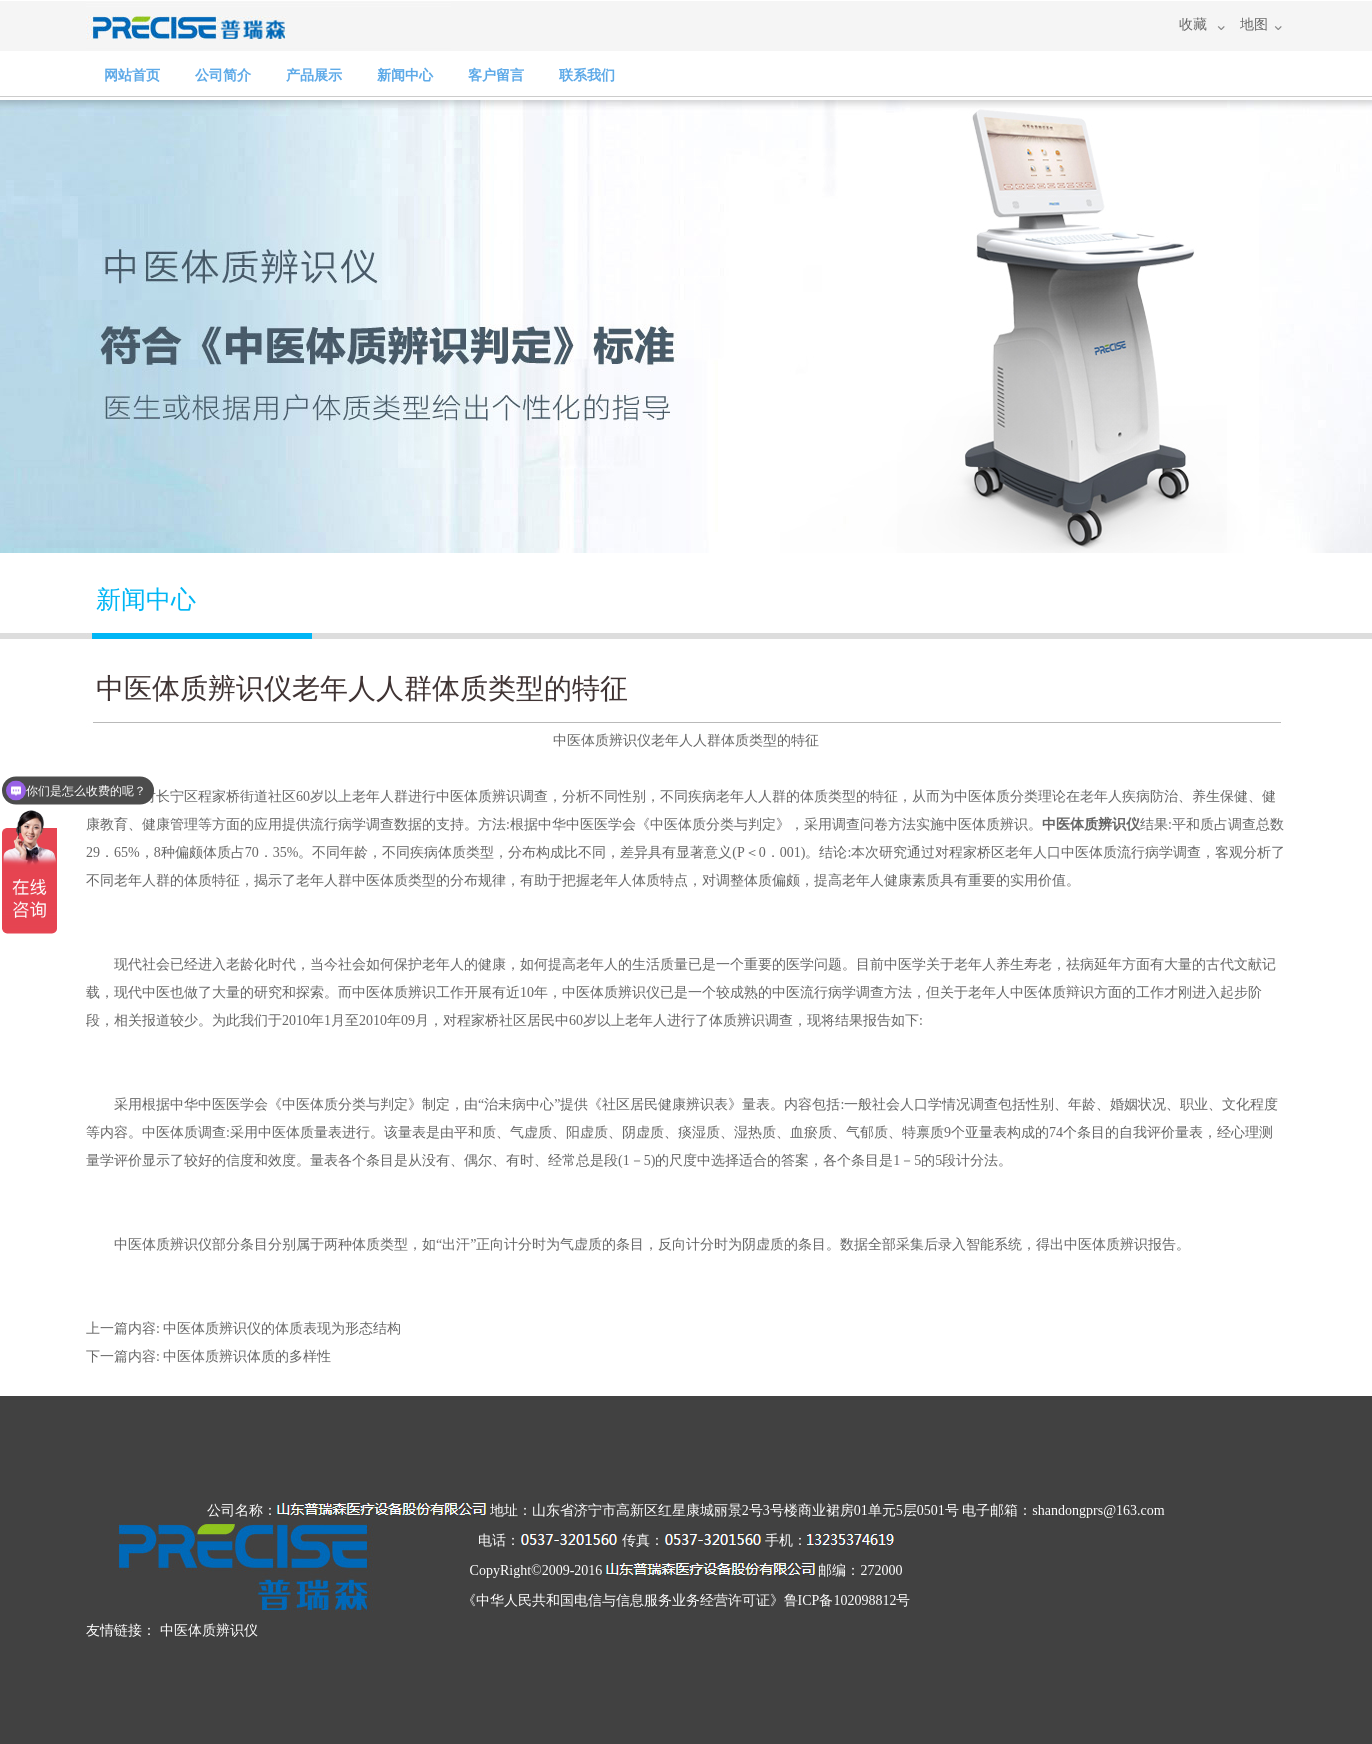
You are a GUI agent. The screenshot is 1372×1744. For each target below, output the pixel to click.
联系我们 (587, 75)
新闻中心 (405, 75)
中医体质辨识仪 (1091, 824)
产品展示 (314, 75)
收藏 (1193, 24)
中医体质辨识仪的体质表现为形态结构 (282, 1328)
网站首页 (132, 75)
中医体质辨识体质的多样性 (247, 1356)
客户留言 (496, 75)
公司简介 (223, 75)
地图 (1254, 24)
